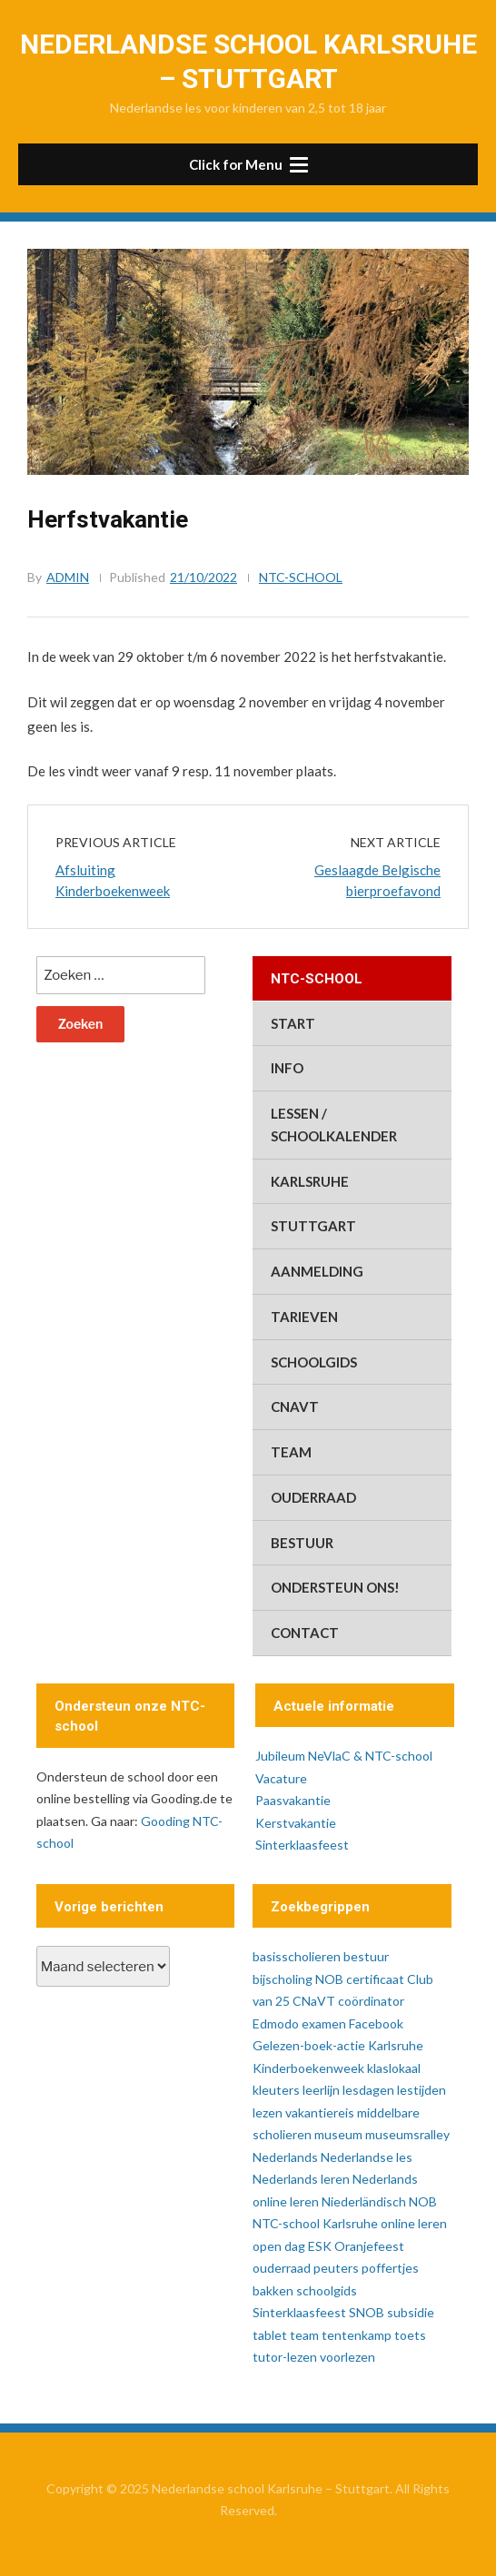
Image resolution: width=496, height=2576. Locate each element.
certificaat (375, 1979)
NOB (423, 2201)
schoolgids (314, 1362)
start (293, 1023)
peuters (336, 2267)
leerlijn (321, 2089)
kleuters (276, 2089)
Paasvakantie (293, 1800)
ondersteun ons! (335, 1587)
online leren (414, 2223)
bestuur (302, 1543)
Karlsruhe (310, 1181)
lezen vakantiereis (303, 2112)
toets (410, 2335)
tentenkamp (357, 2335)
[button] (248, 164)
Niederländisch (364, 2201)
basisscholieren (297, 1956)
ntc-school (300, 577)
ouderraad (313, 1497)
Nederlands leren (301, 2178)
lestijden (421, 2089)
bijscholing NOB (298, 1979)
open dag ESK (292, 2246)
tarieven (304, 1316)
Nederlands (285, 2157)
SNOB (366, 2312)
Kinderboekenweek (308, 2068)
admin (67, 577)
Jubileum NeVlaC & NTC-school (343, 1755)
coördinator (371, 2000)
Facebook (376, 2023)
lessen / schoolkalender (334, 1124)
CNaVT (295, 1406)
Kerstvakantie (295, 1823)
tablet (270, 2335)
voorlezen (347, 2356)
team (291, 1452)
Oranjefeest (369, 2246)
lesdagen (368, 2089)
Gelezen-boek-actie (309, 2045)
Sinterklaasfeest (302, 1844)
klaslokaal (394, 2068)
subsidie (410, 2312)
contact (305, 1632)
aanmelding (317, 1271)
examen (324, 2023)
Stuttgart (313, 1226)
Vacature (281, 1778)
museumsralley (407, 2134)
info (287, 1068)
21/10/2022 (203, 577)
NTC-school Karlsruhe (315, 2223)
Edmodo (276, 2023)
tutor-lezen (285, 2356)
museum (338, 2134)
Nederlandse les (366, 2157)
